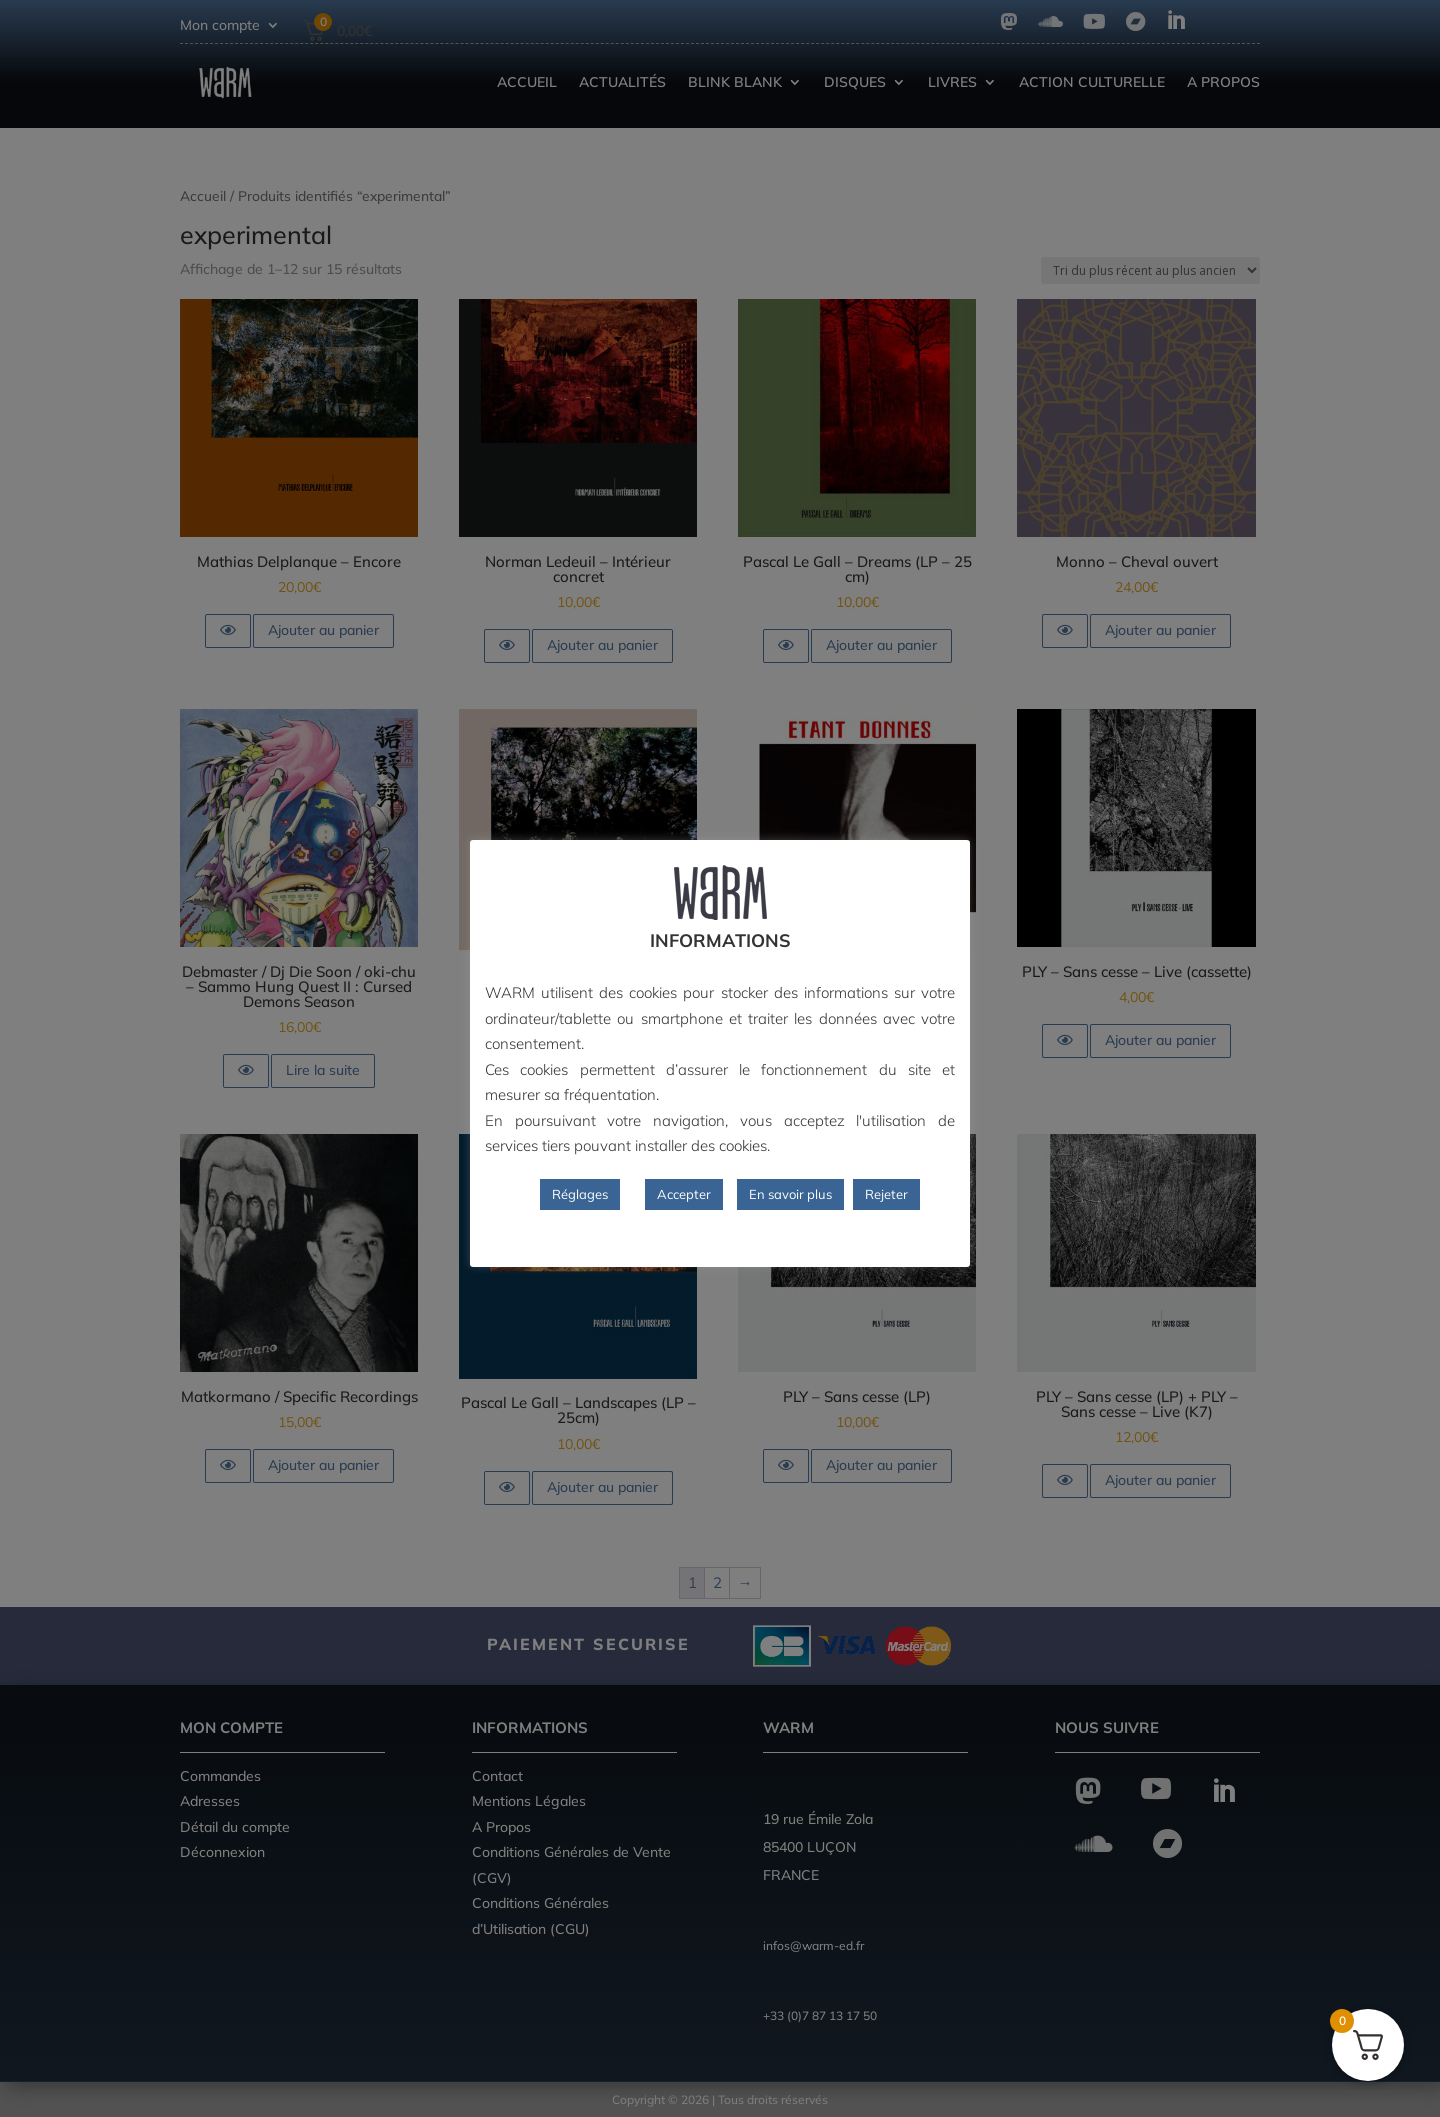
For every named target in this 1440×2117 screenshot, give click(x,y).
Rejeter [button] (886, 1194)
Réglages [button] (580, 1194)
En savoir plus (790, 1194)
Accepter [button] (684, 1194)
